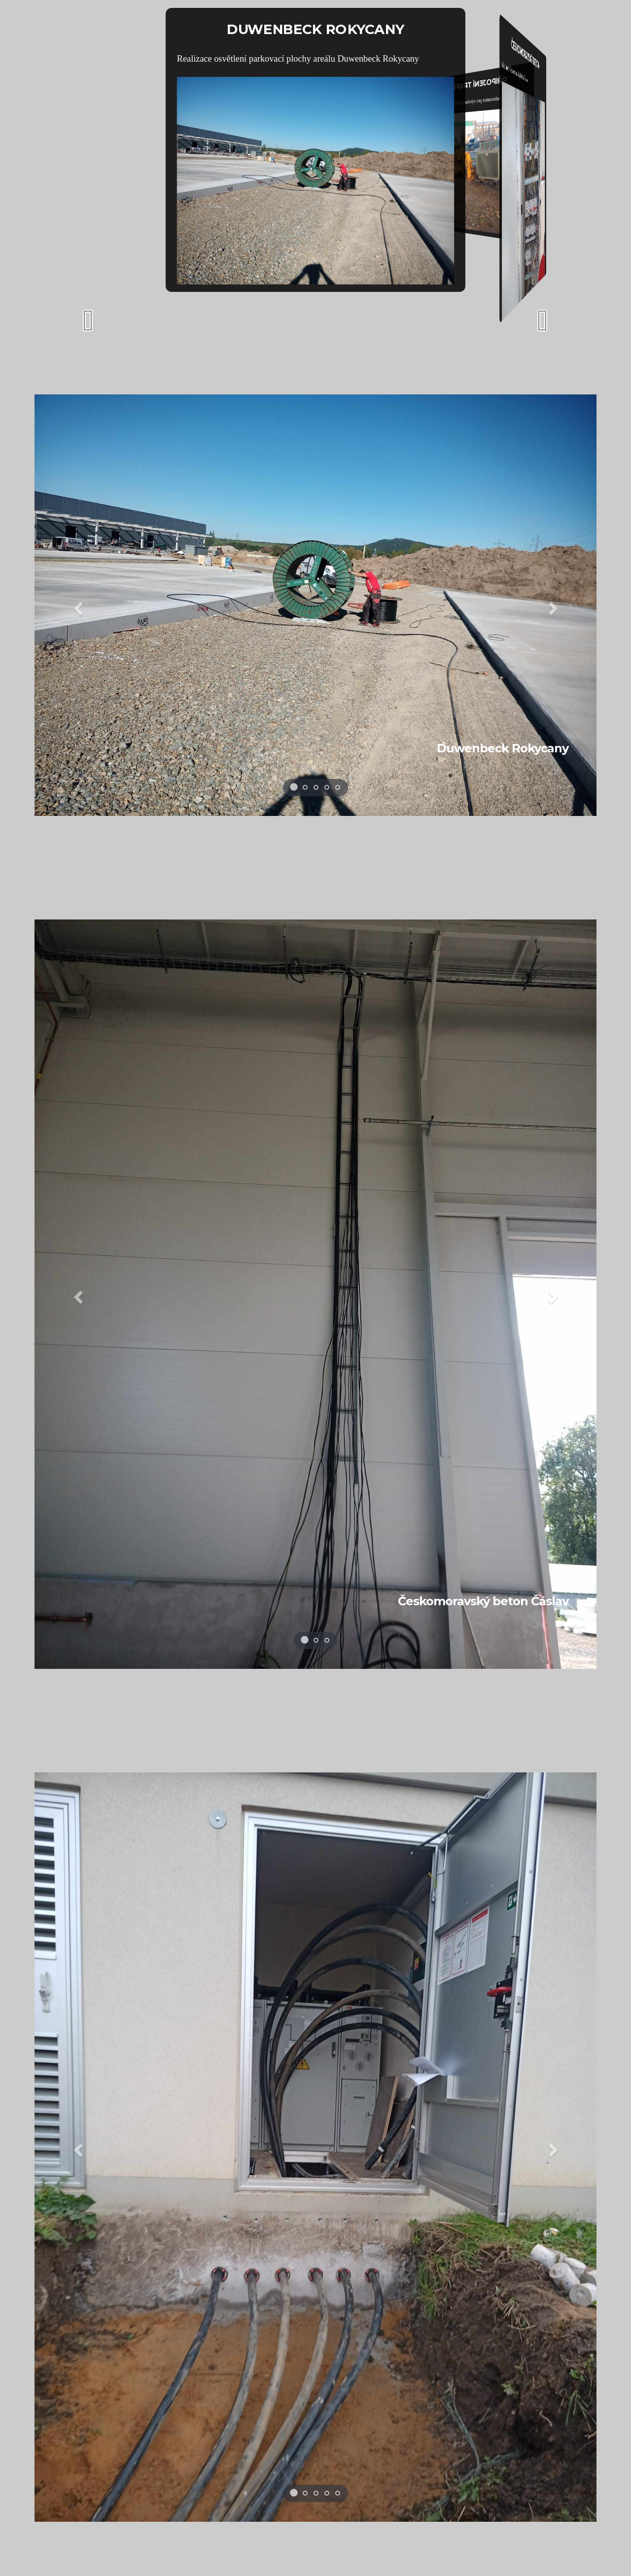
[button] (77, 605)
